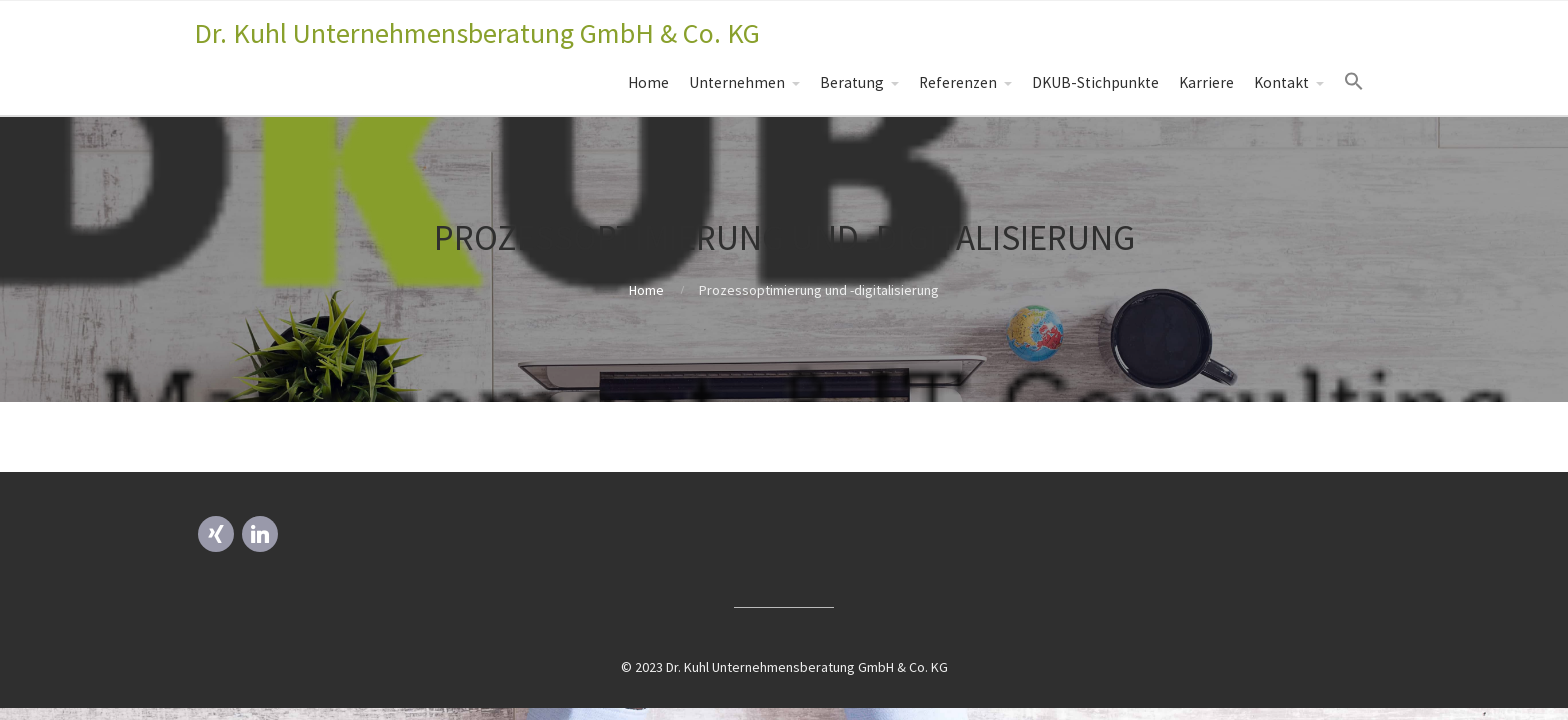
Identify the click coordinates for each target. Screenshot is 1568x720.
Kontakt (1281, 82)
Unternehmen (737, 82)
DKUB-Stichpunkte (1095, 82)
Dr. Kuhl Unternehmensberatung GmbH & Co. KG (477, 33)
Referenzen (958, 82)
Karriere (1206, 82)
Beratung (852, 82)
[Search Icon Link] (1354, 82)
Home (648, 82)
